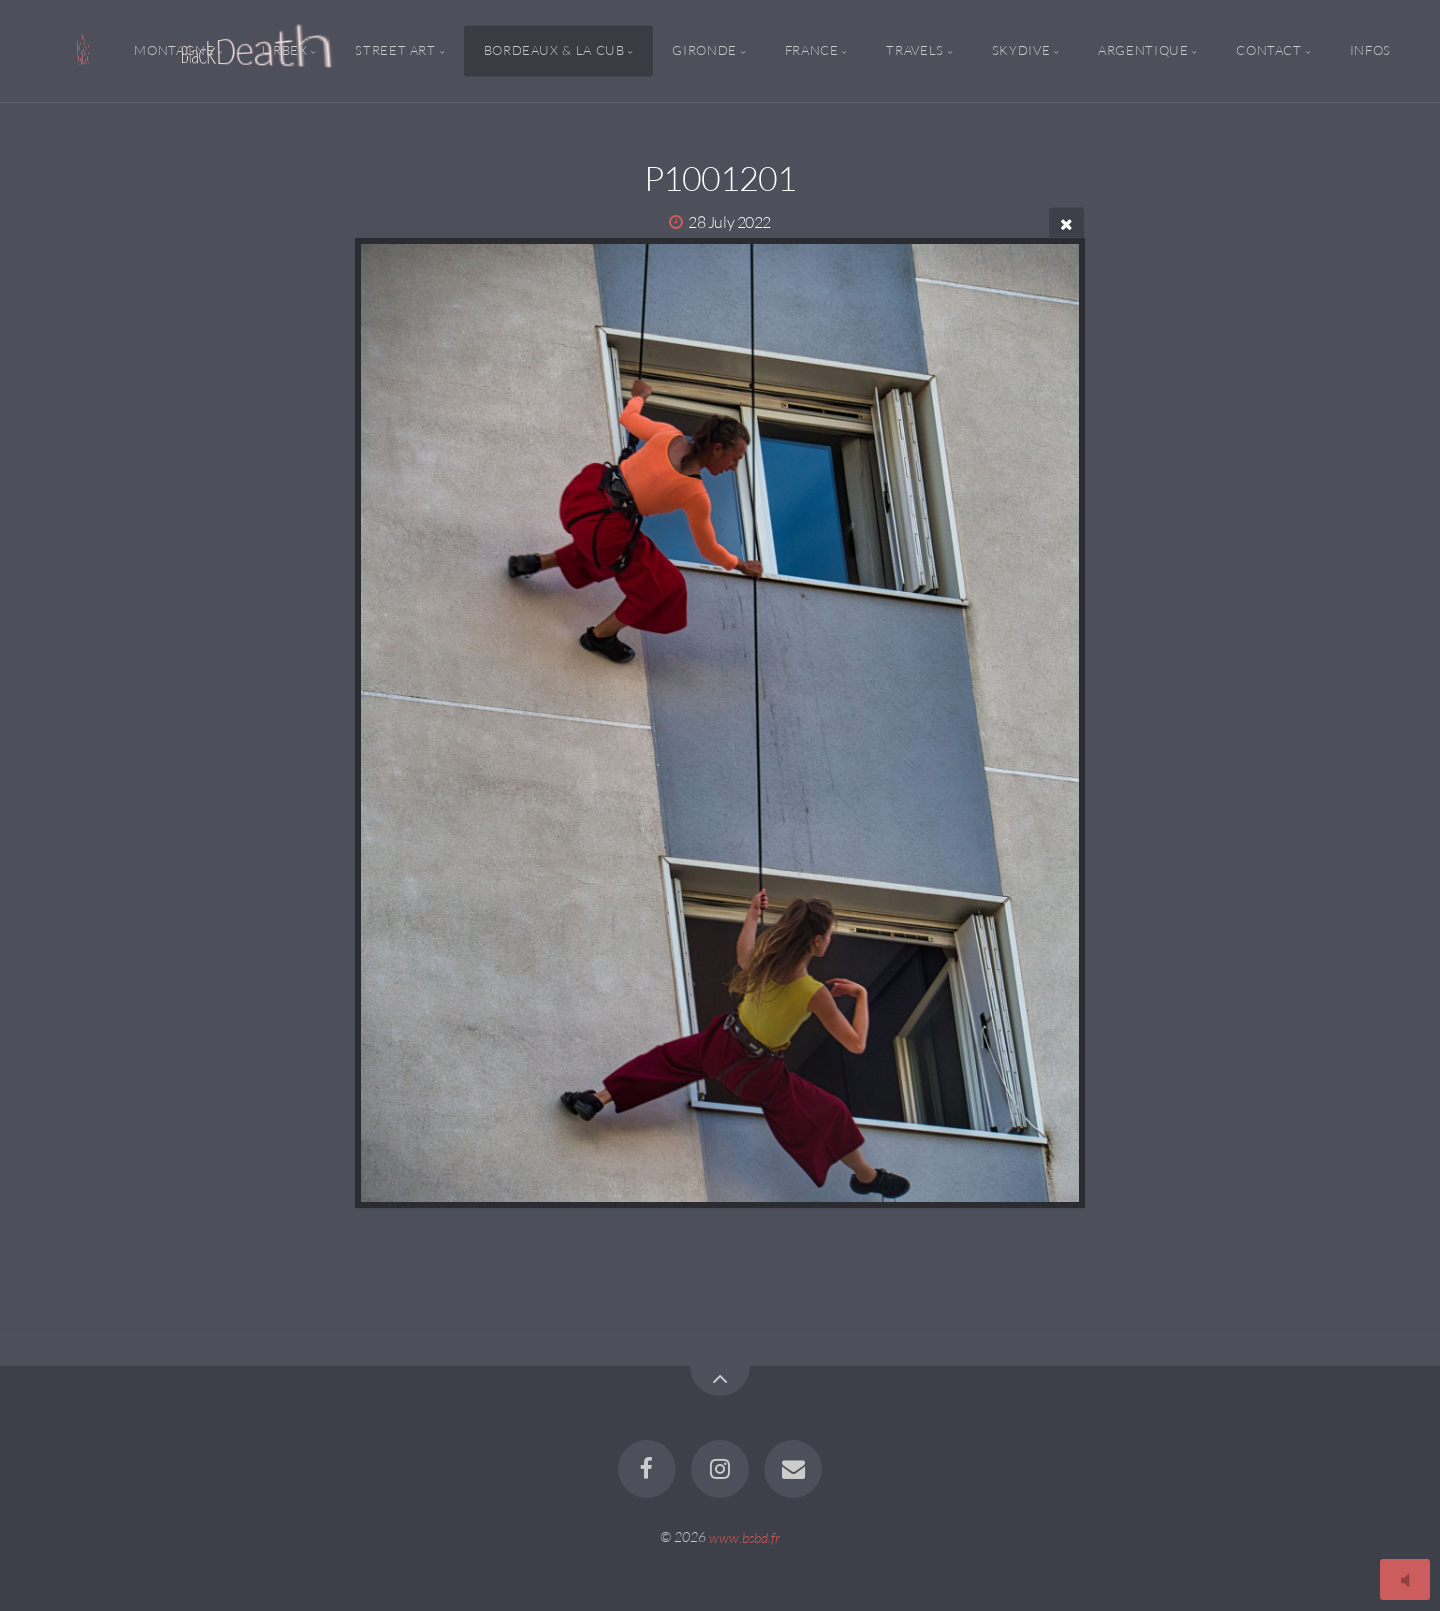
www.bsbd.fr (744, 1536)
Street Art (395, 51)
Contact (1268, 51)
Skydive (1021, 51)
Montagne (174, 51)
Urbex (284, 51)
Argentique (1143, 51)
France (812, 51)
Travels (914, 51)
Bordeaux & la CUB (554, 51)
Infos (1370, 51)
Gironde (704, 51)
